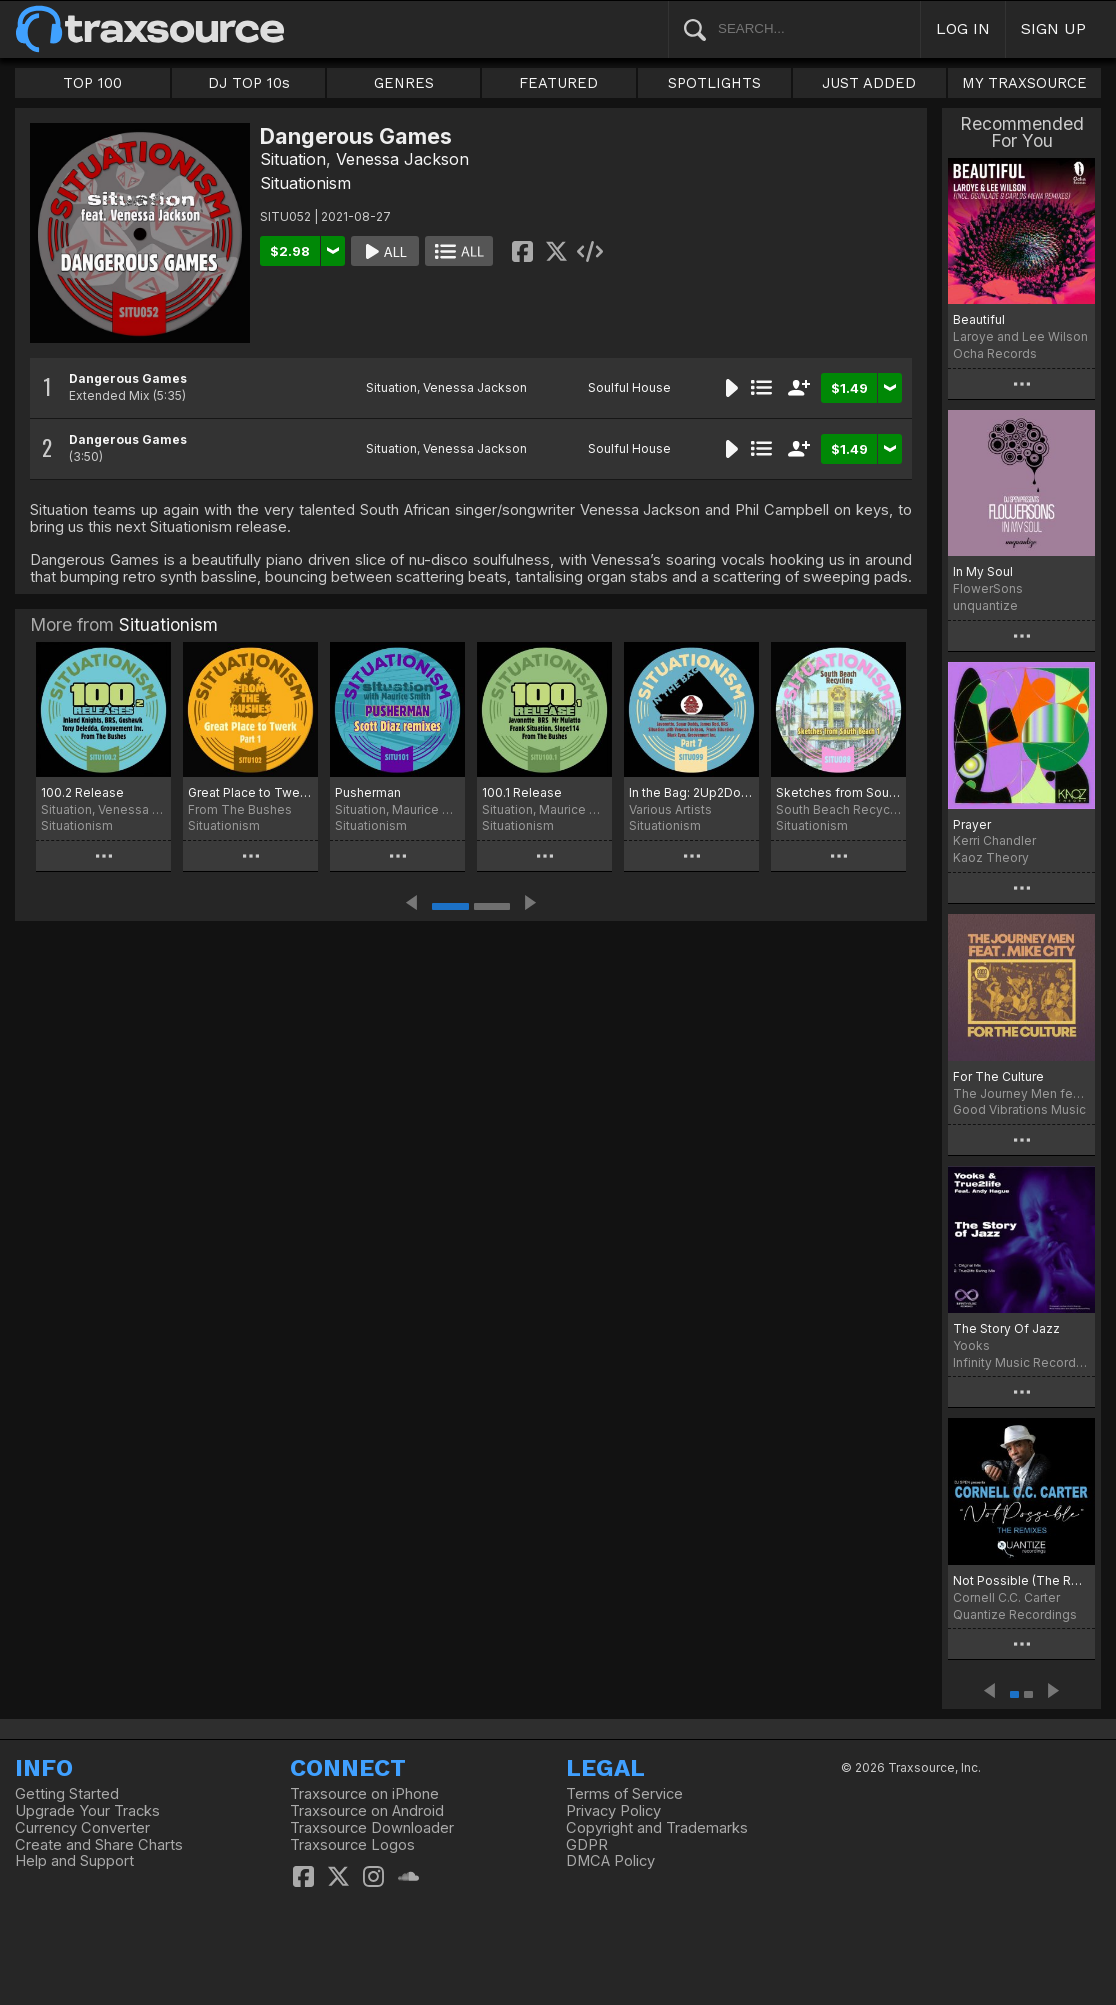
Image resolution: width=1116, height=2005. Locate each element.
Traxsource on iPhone (364, 1794)
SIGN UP (1053, 28)
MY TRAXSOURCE (1024, 83)
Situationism (305, 183)
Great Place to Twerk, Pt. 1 (250, 792)
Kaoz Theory (991, 857)
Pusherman (368, 792)
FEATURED (558, 83)
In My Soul (983, 571)
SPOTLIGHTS (714, 83)
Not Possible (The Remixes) (1021, 1580)
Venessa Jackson (402, 159)
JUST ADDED (869, 83)
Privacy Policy (613, 1811)
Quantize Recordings (1015, 1614)
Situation (293, 159)
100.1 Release (522, 792)
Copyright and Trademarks (657, 1828)
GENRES (404, 83)
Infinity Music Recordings (1021, 1362)
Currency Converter (82, 1828)
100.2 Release (82, 792)
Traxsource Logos (352, 1845)
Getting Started (67, 1794)
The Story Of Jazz (1006, 1328)
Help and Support (74, 1861)
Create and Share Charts (99, 1845)
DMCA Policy (610, 1861)
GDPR (587, 1845)
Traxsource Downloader (372, 1828)
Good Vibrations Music (1019, 1109)
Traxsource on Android (367, 1811)
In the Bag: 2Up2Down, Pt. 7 (691, 792)
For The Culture (998, 1076)
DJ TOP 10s (249, 83)
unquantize (985, 605)
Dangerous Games (128, 378)
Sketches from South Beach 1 (838, 792)
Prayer (972, 824)
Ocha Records (995, 353)
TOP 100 (92, 83)
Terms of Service (624, 1794)
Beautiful (979, 319)
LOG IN (963, 28)
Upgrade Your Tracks (87, 1811)
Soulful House (629, 387)
